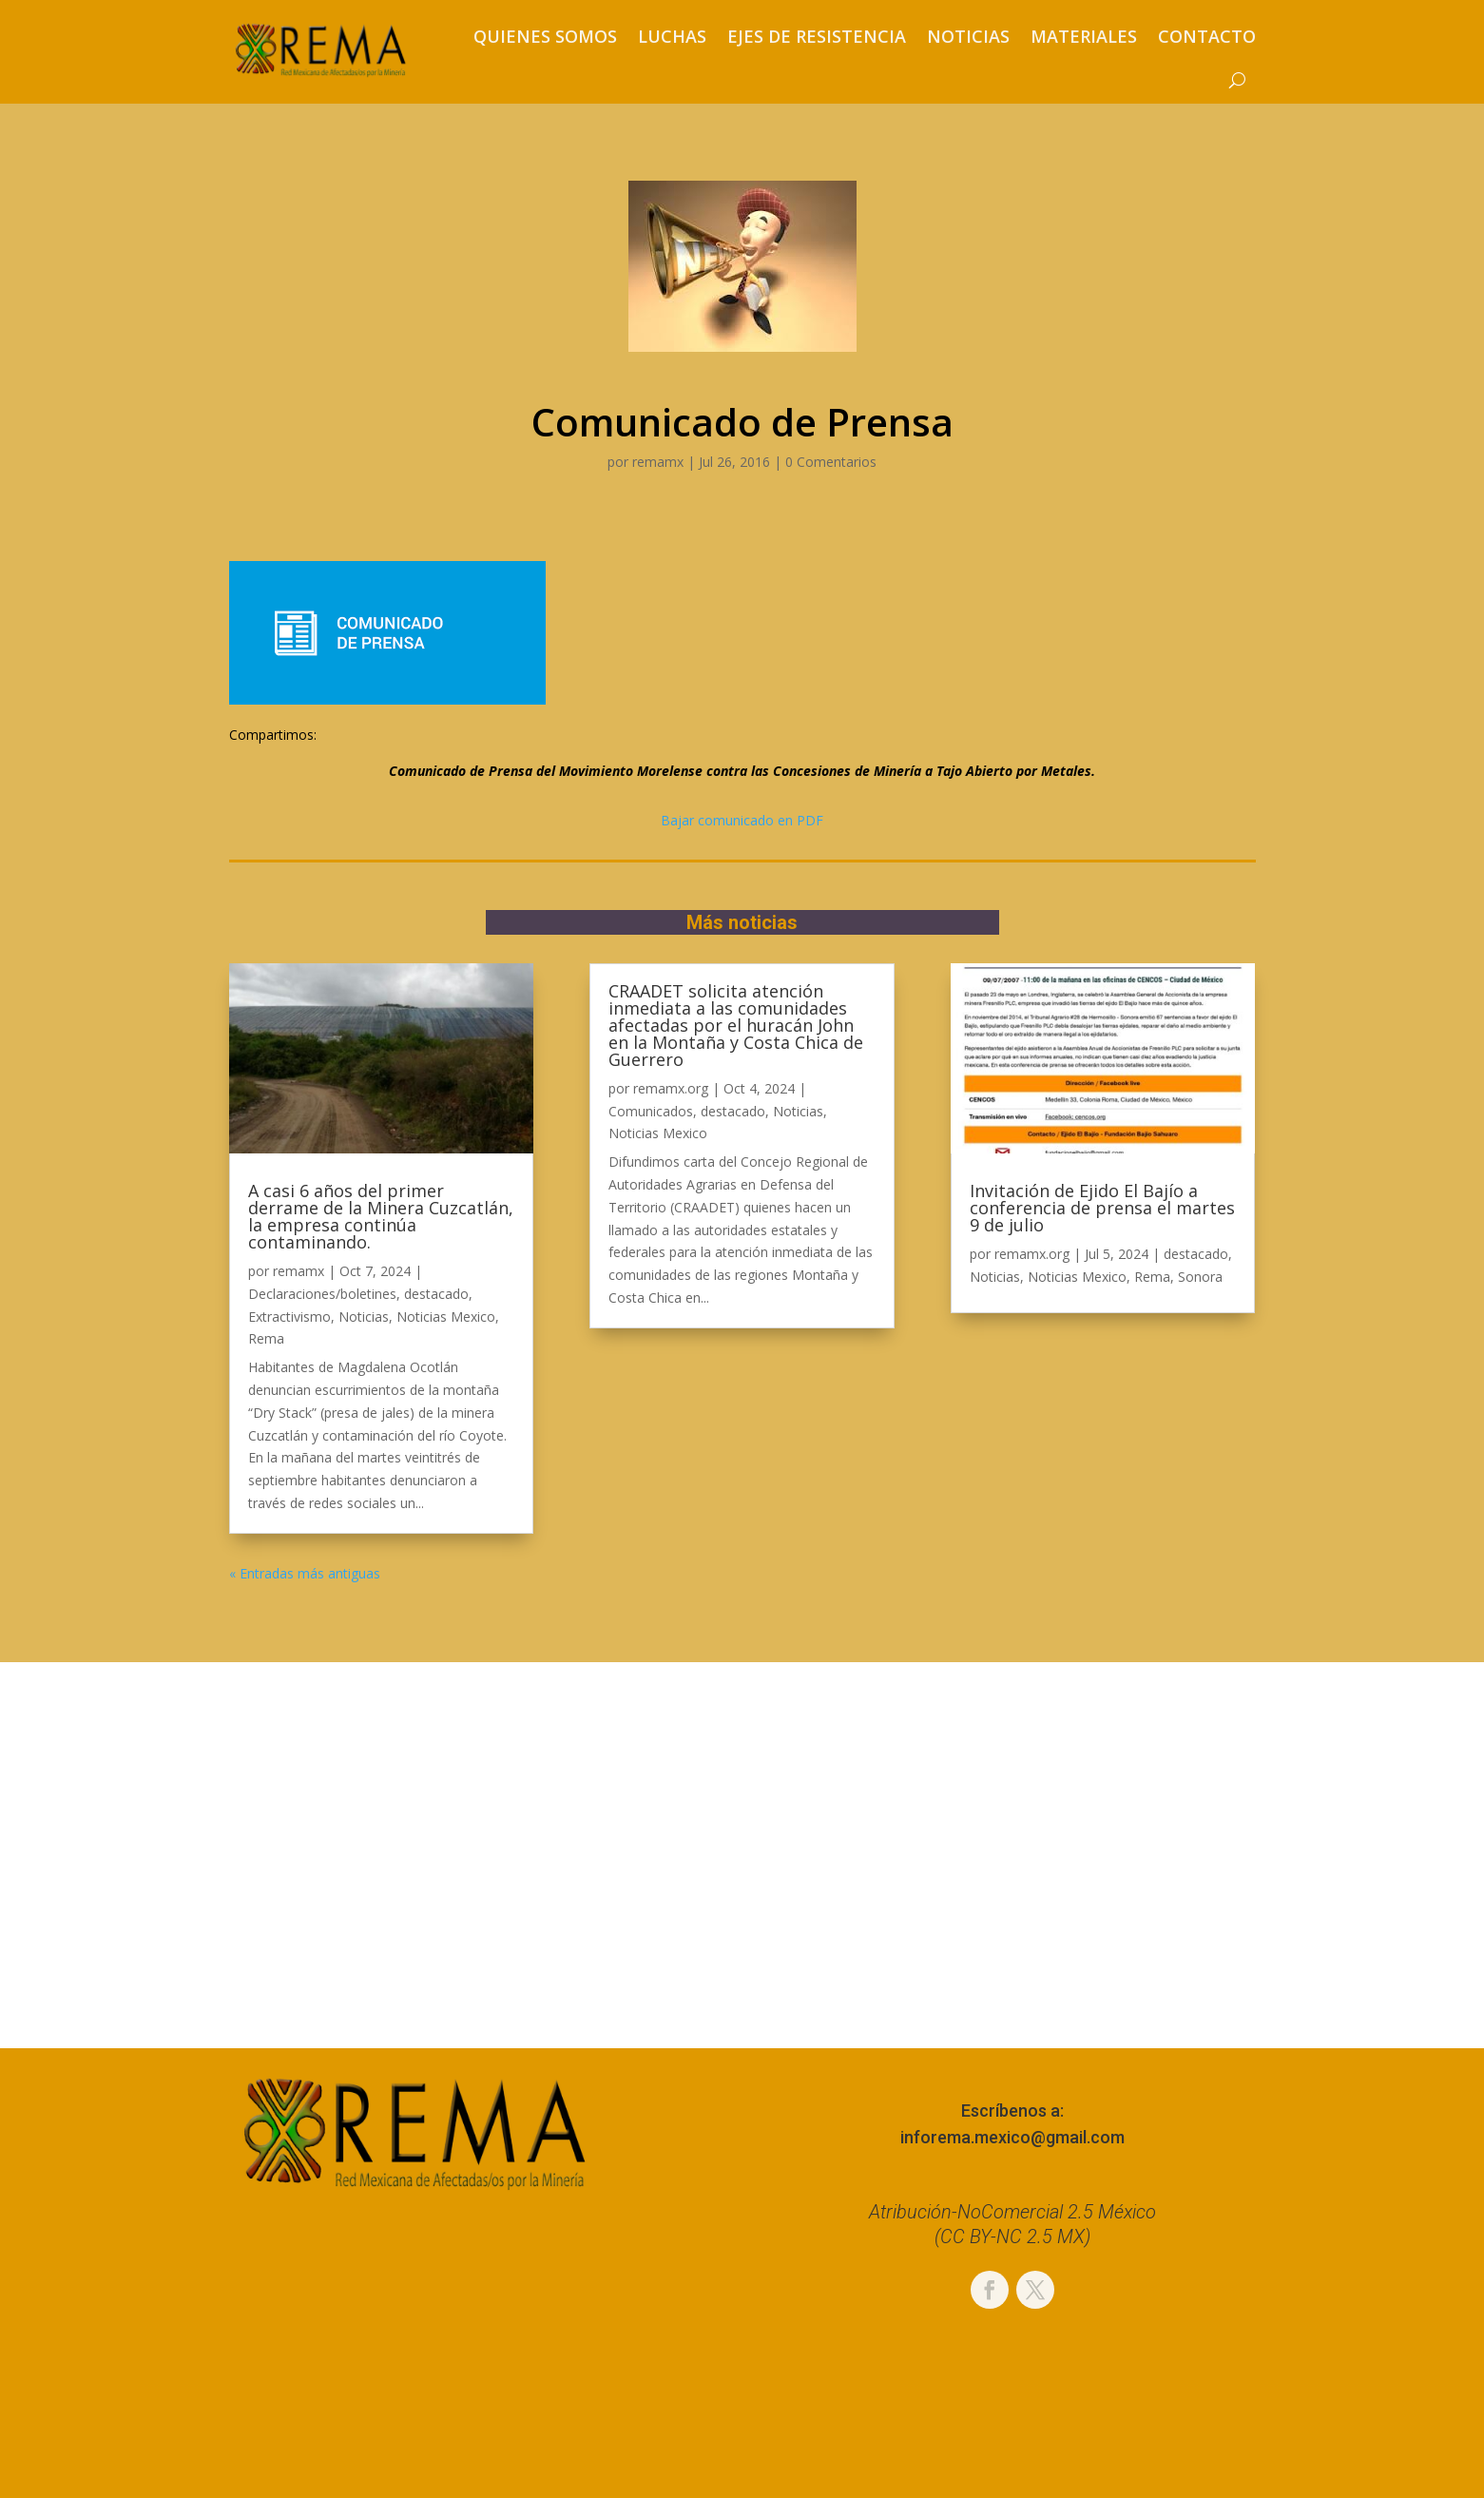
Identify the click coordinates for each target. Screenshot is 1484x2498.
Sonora (1200, 1277)
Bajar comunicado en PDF (742, 820)
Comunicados (650, 1111)
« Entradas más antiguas (304, 1573)
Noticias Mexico (445, 1316)
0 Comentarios (831, 462)
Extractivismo (289, 1316)
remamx (658, 462)
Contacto (1207, 36)
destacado (436, 1294)
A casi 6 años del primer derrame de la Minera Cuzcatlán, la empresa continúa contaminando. (380, 1216)
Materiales (1084, 36)
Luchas (672, 36)
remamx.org (670, 1088)
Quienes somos (545, 36)
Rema (266, 1338)
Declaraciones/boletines (322, 1294)
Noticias (968, 36)
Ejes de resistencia (816, 36)
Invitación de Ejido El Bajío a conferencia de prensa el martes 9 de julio (1102, 1207)
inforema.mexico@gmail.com (1012, 2137)
